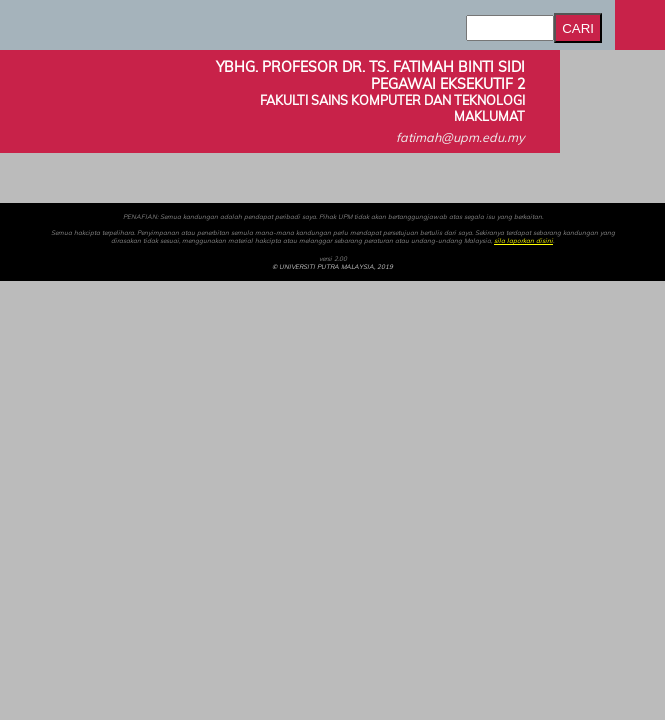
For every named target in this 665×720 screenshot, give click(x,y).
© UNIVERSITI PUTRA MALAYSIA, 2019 (332, 267)
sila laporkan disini (523, 241)
